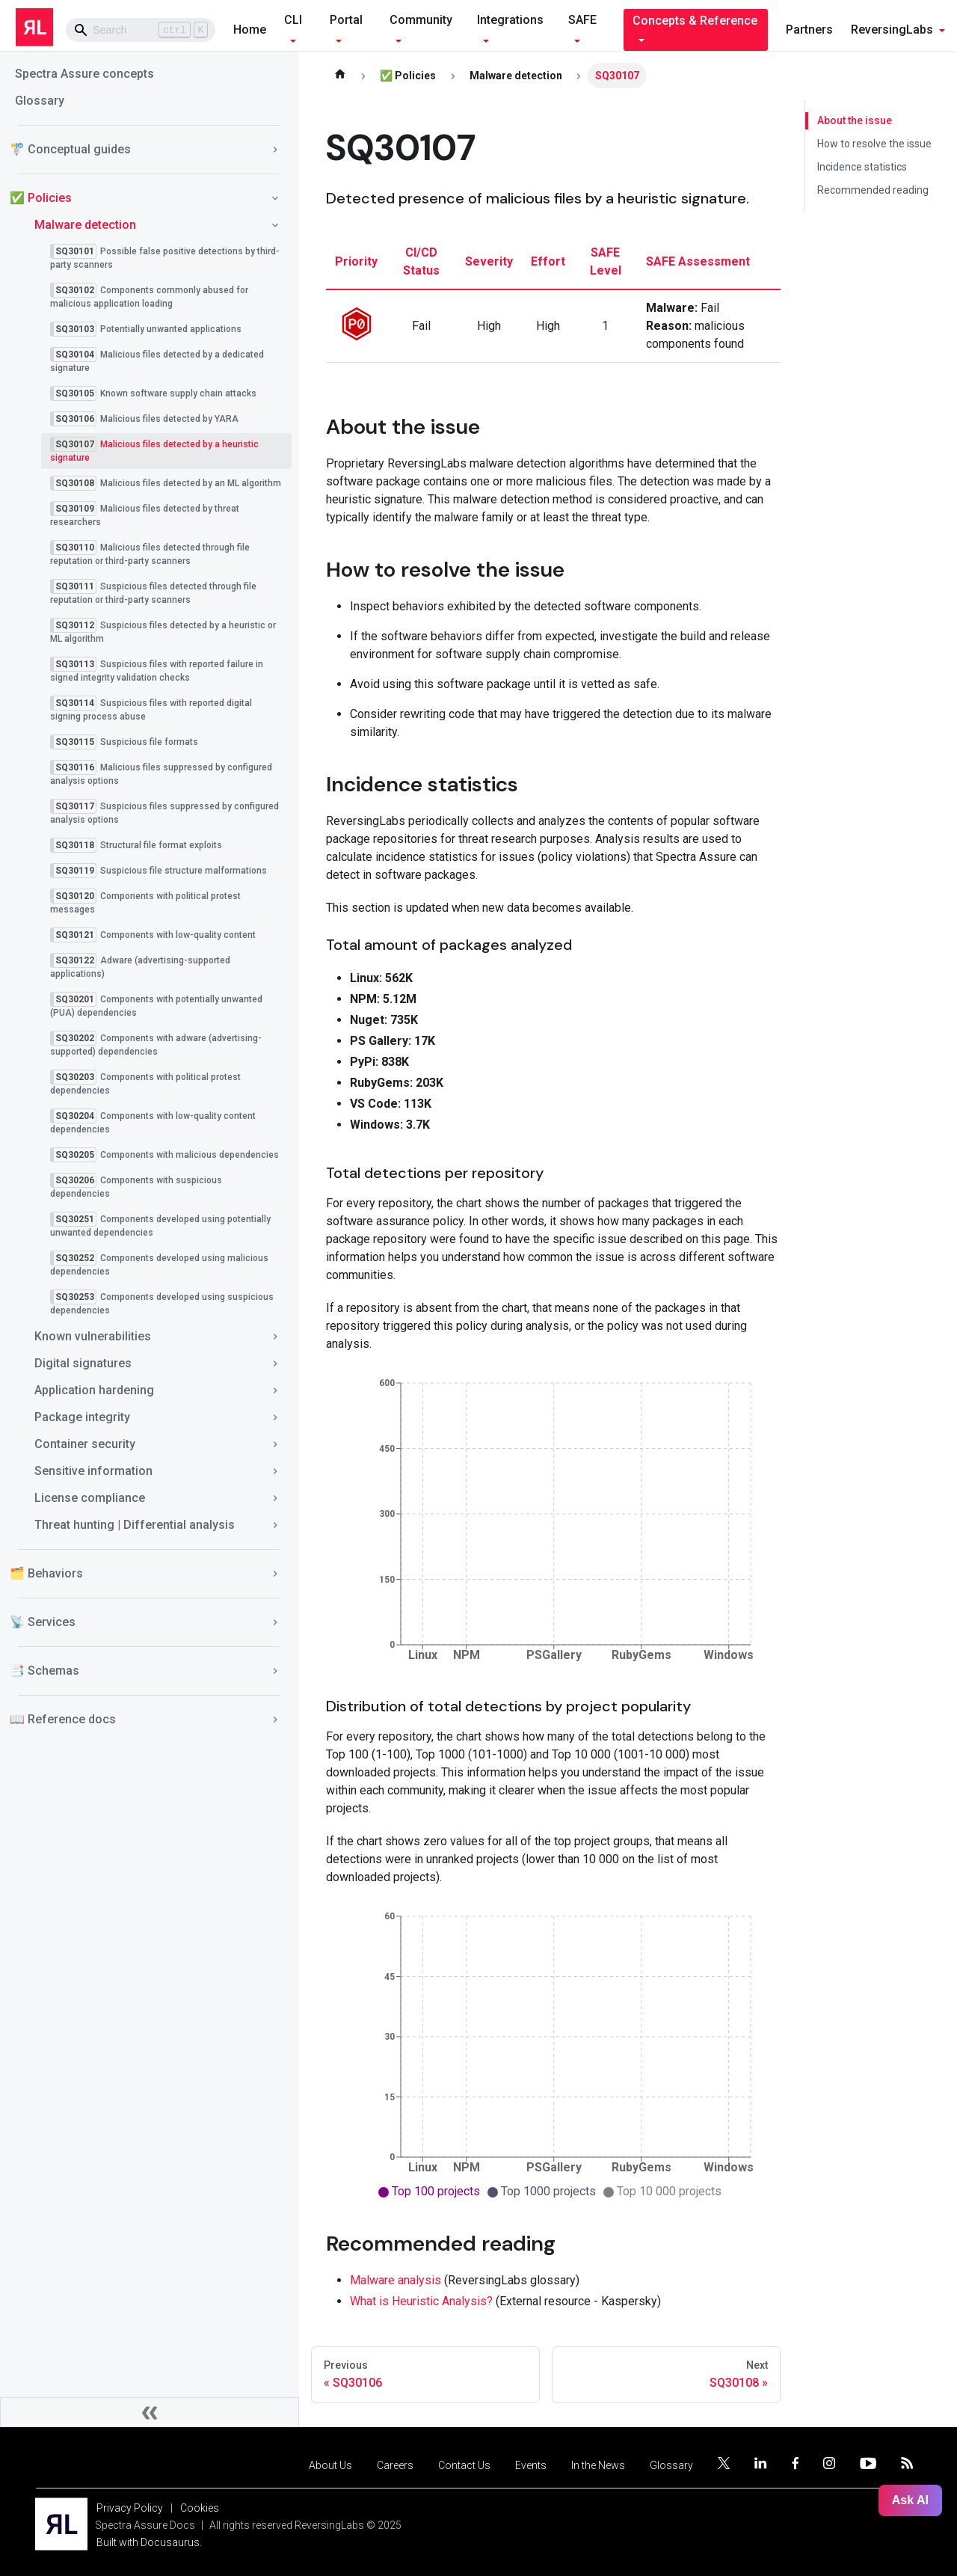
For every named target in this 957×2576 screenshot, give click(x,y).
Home (249, 29)
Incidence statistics (862, 167)
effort (548, 261)
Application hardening (94, 1390)
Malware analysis (395, 2280)
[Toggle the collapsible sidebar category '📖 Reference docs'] (275, 1720)
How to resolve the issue (874, 144)
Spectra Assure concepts (84, 74)
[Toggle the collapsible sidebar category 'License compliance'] (275, 1498)
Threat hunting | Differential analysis (134, 1525)
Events (531, 2465)
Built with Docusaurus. (149, 2542)
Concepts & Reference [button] (695, 20)
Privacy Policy (129, 2508)
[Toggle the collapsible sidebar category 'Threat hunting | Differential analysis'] (275, 1525)
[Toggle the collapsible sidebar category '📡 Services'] (275, 1622)
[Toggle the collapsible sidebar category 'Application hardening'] (275, 1390)
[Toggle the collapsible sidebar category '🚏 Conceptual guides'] (275, 150)
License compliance (89, 1498)
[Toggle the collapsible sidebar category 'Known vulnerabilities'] (275, 1337)
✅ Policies (41, 198)
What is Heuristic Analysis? (421, 2301)
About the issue (854, 120)
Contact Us (464, 2465)
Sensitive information (93, 1471)
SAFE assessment (698, 261)
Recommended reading (873, 190)
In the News (598, 2465)
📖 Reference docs (63, 1719)
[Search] (140, 30)
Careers (395, 2465)
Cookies (199, 2508)
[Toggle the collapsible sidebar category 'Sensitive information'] (275, 1471)
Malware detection (85, 225)
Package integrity (82, 1417)
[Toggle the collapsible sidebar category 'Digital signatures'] (275, 1364)
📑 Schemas (44, 1670)
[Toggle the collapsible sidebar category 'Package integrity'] (275, 1417)
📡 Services (43, 1622)
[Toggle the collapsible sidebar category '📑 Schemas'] (275, 1671)
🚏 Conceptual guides (70, 149)
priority (356, 261)
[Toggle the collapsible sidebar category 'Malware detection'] (275, 225)
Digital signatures (83, 1363)
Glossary (39, 100)
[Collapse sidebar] (149, 2412)
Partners (809, 29)
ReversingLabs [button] (892, 29)
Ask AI (910, 2500)
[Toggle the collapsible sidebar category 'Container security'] (275, 1444)
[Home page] (340, 75)
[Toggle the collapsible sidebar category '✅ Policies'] (275, 198)
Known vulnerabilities (92, 1336)
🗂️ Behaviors (46, 1573)
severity (489, 261)
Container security (84, 1444)
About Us (330, 2465)
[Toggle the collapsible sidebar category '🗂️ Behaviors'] (275, 1574)
